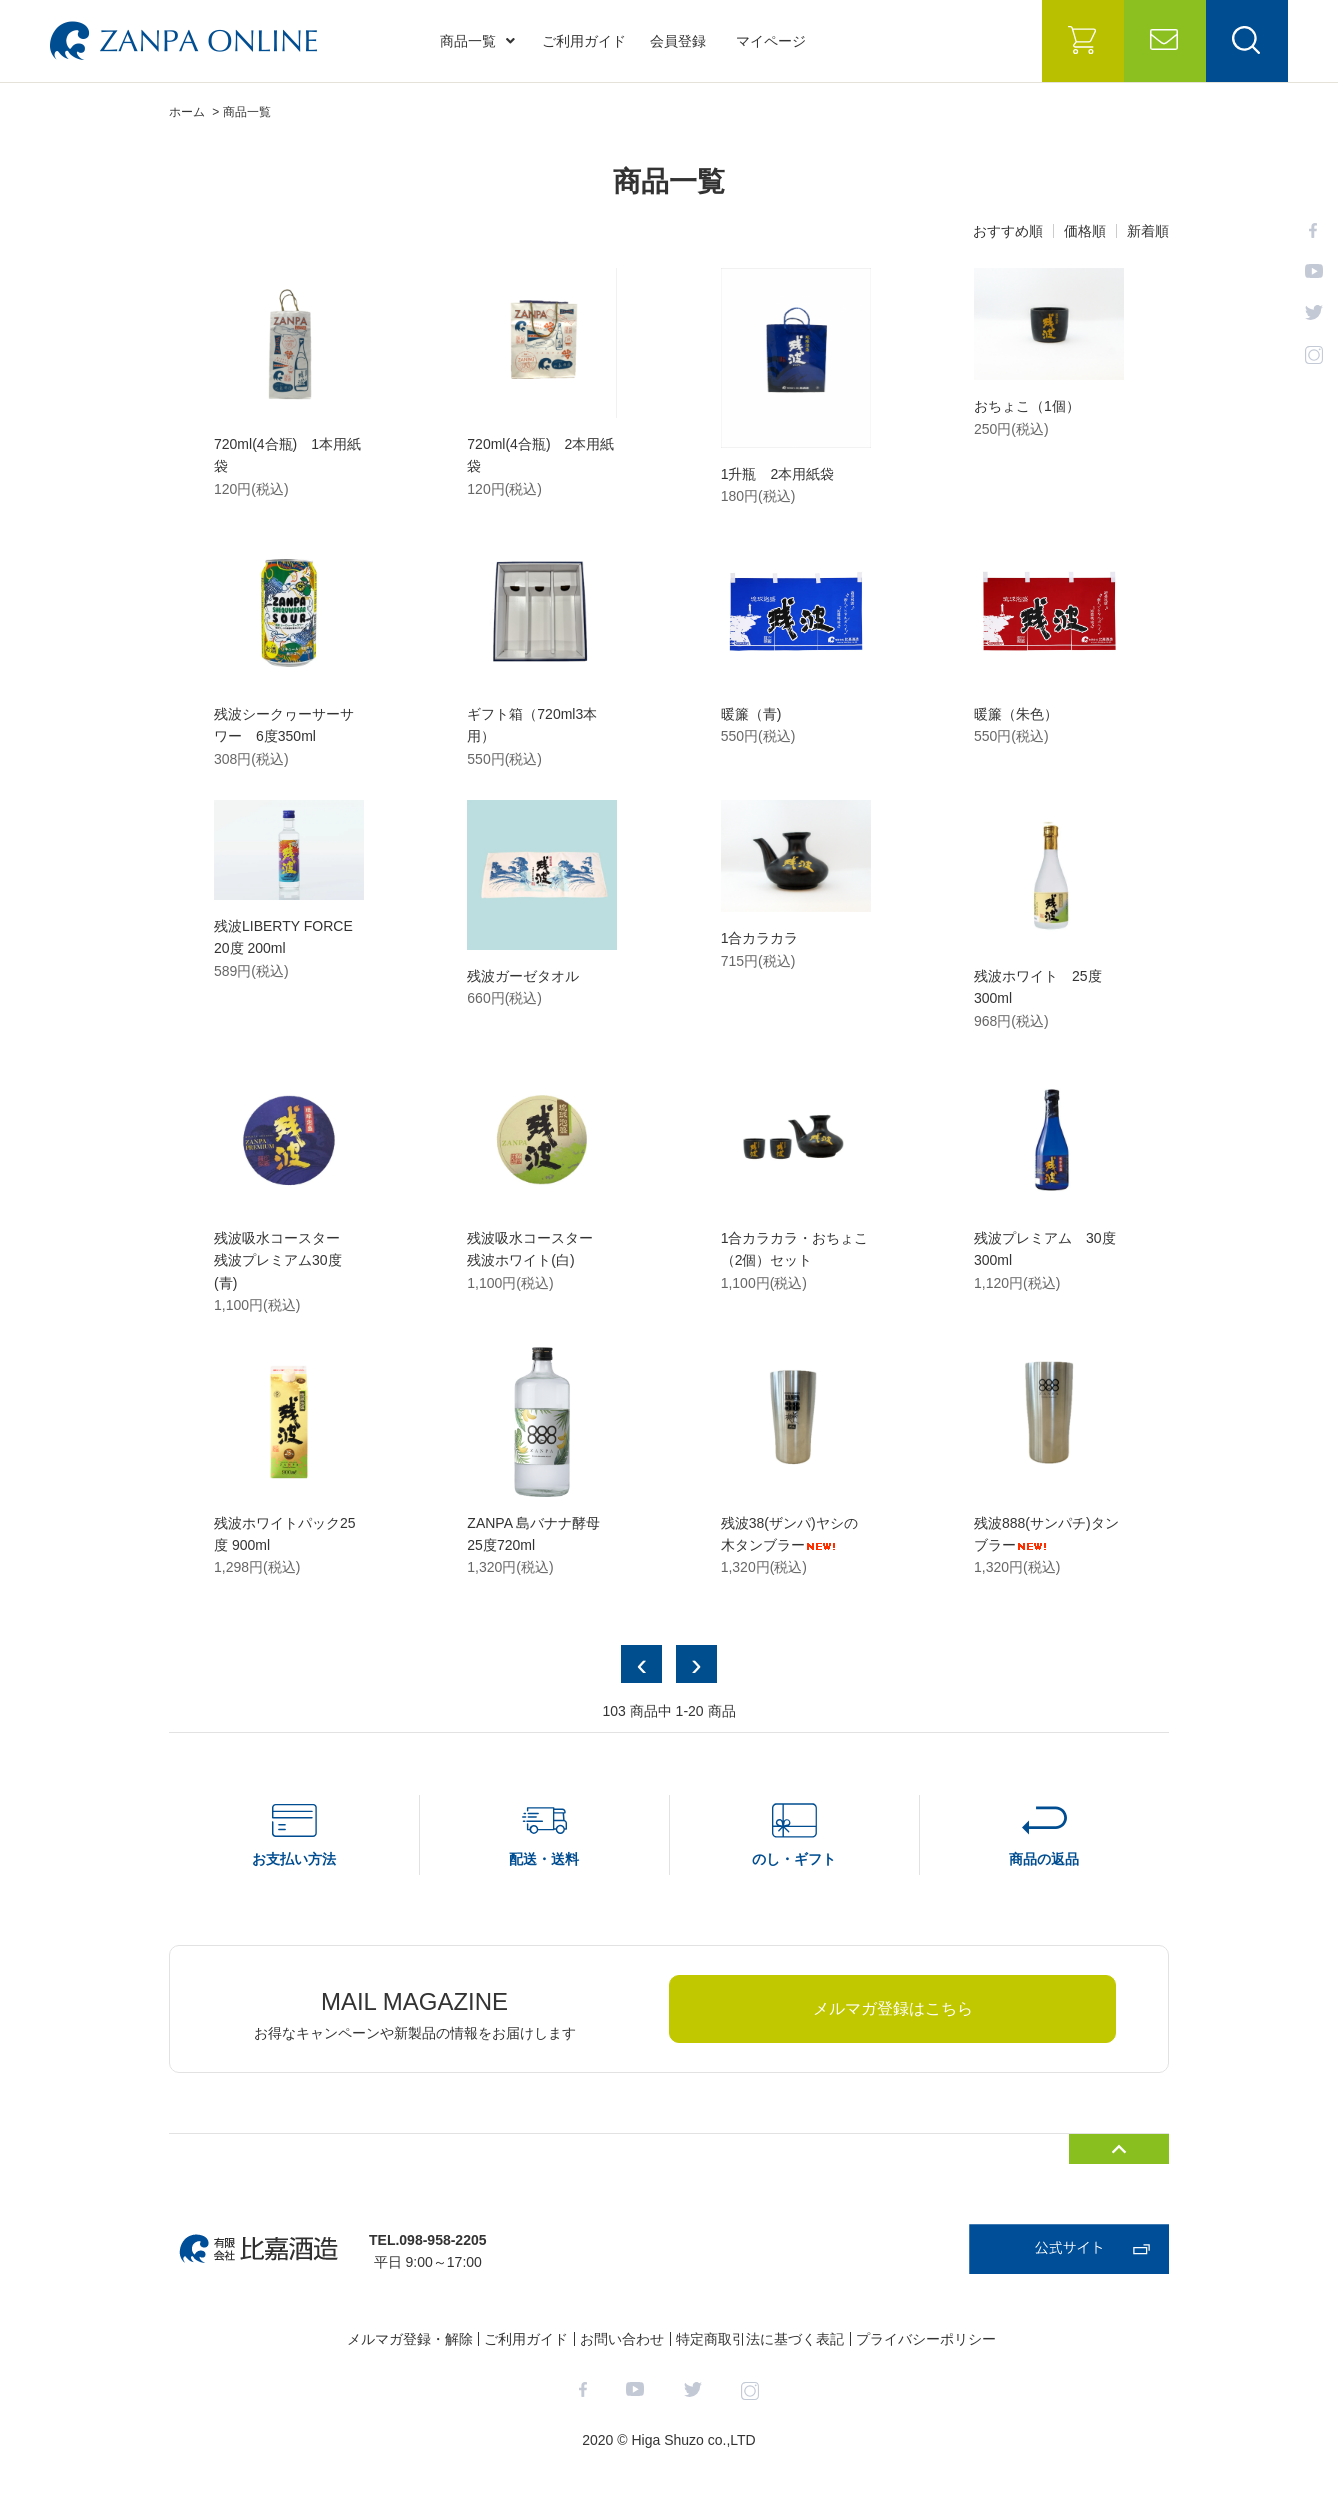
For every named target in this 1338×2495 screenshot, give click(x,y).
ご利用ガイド (584, 41)
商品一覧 (477, 41)
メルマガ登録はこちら (893, 2008)
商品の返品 (1044, 1859)
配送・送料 (544, 1859)
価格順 (1085, 231)
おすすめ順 (1008, 231)
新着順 (1148, 231)
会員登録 (678, 41)
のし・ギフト (794, 1859)
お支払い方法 (294, 1859)
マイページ (771, 41)
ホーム (187, 112)
